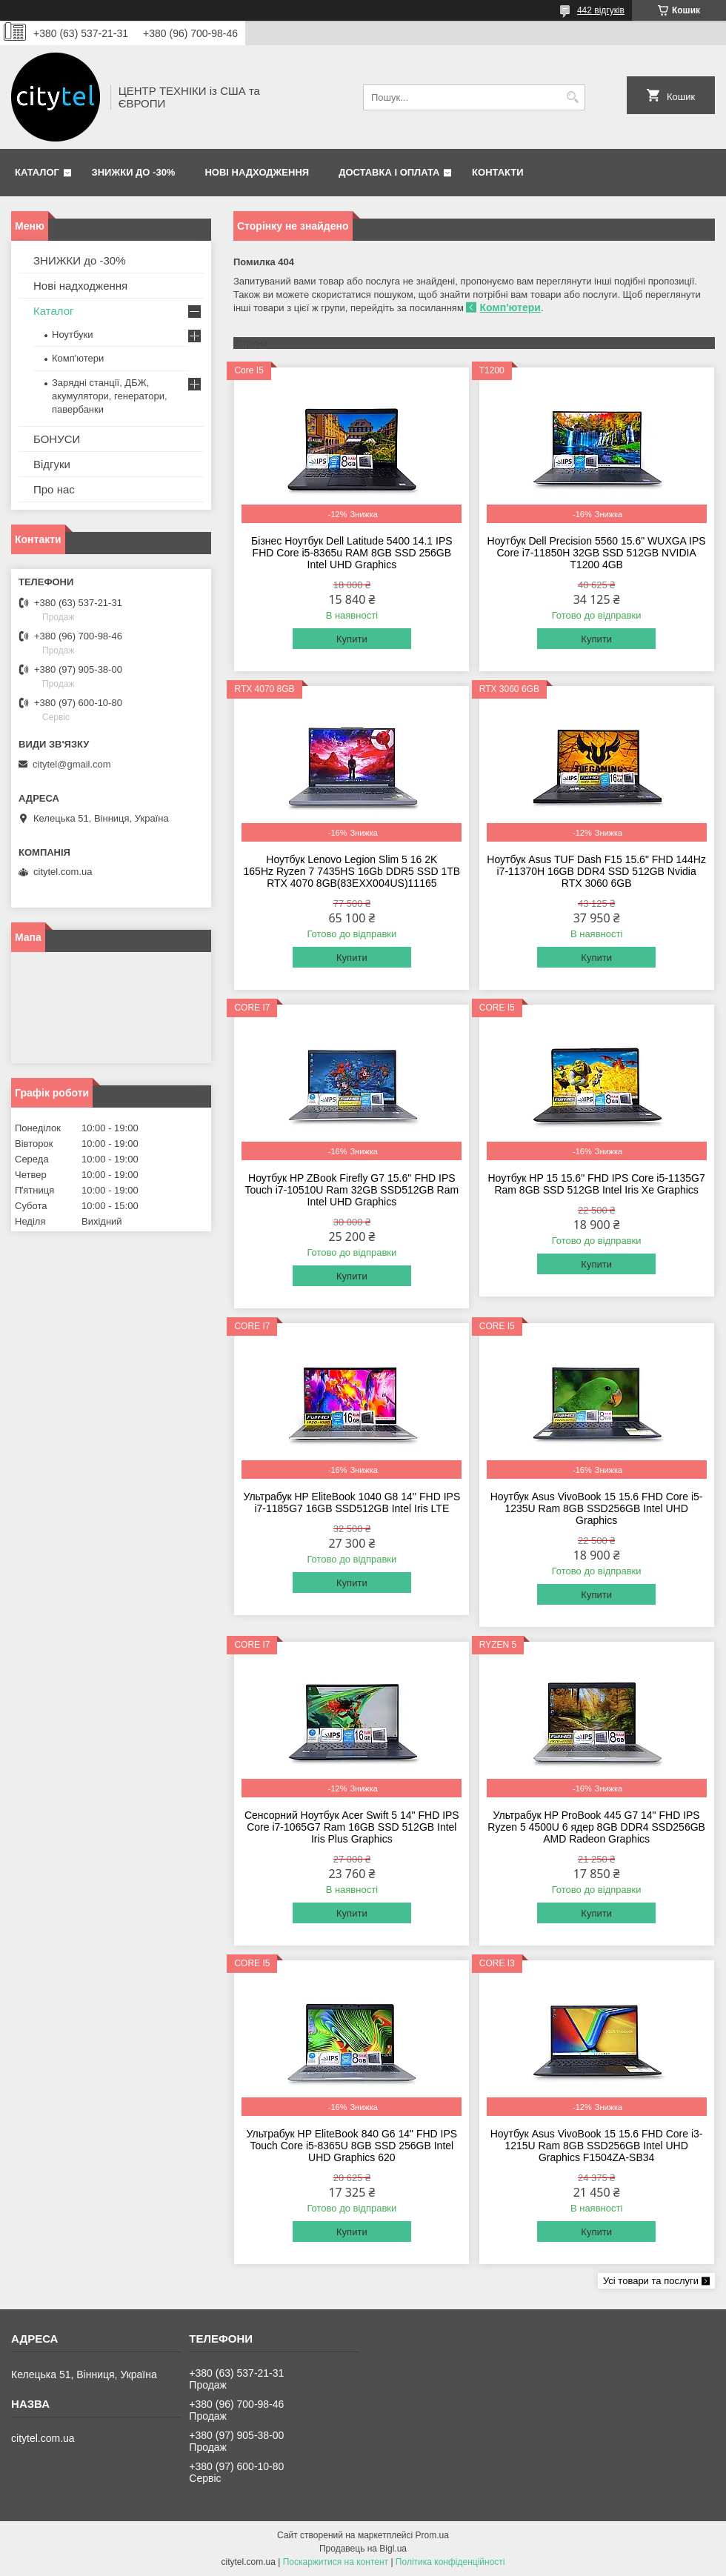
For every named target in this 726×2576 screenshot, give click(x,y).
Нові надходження (256, 172)
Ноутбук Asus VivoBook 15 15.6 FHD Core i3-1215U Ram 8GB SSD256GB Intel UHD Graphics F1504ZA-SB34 (596, 2145)
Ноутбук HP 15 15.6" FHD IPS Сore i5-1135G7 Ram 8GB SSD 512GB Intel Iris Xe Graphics (596, 1184)
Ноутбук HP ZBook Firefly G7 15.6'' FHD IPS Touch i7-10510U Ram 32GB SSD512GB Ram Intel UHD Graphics (351, 1190)
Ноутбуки (72, 334)
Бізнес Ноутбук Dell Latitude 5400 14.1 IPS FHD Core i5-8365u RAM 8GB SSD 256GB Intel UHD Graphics (351, 552)
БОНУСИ (56, 439)
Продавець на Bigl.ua (363, 2548)
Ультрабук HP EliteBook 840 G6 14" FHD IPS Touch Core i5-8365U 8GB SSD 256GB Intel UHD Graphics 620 (352, 2145)
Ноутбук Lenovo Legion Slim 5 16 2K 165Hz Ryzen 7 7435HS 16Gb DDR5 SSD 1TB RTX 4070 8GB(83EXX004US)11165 (352, 871)
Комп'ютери (509, 307)
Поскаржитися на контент (335, 2562)
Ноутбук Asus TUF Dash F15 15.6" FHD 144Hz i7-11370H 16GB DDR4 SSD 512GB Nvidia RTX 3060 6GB (596, 871)
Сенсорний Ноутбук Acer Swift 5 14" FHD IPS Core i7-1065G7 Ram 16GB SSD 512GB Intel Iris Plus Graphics (351, 1827)
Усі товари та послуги (651, 2280)
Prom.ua (432, 2535)
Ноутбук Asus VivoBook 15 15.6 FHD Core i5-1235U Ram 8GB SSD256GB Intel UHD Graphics (596, 1508)
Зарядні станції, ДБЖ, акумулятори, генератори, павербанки (109, 396)
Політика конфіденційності (450, 2562)
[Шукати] (572, 97)
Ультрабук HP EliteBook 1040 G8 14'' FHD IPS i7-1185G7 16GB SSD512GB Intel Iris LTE (351, 1502)
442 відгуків (601, 10)
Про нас (54, 489)
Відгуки (51, 464)
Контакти (498, 172)
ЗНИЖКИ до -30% (134, 172)
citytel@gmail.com (72, 764)
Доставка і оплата (389, 172)
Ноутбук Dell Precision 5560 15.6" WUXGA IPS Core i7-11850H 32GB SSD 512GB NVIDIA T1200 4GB (596, 552)
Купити (351, 639)
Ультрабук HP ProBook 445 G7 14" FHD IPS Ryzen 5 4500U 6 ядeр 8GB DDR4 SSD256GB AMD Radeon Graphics (596, 1827)
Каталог (37, 172)
